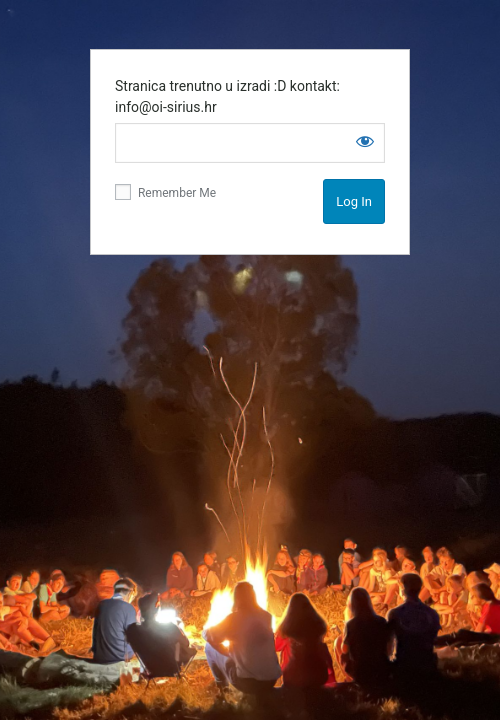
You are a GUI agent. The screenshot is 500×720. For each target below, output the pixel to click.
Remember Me (165, 192)
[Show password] (365, 141)
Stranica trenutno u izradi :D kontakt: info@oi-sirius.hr (227, 96)
